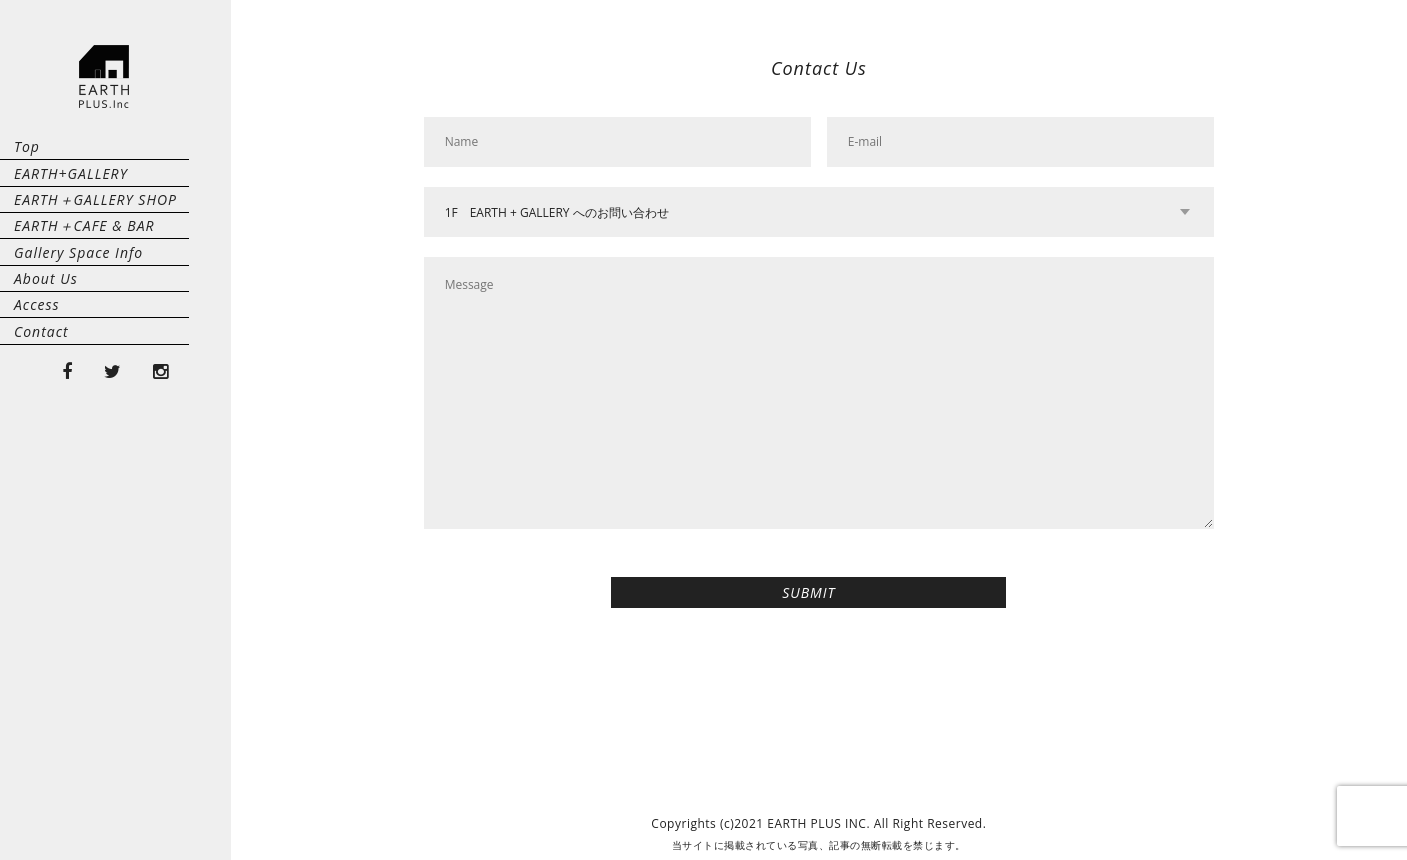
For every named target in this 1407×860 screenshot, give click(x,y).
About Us (46, 408)
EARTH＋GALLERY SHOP (95, 258)
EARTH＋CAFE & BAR (84, 308)
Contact (41, 508)
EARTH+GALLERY (71, 208)
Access (37, 458)
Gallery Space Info (78, 358)
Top (27, 158)
